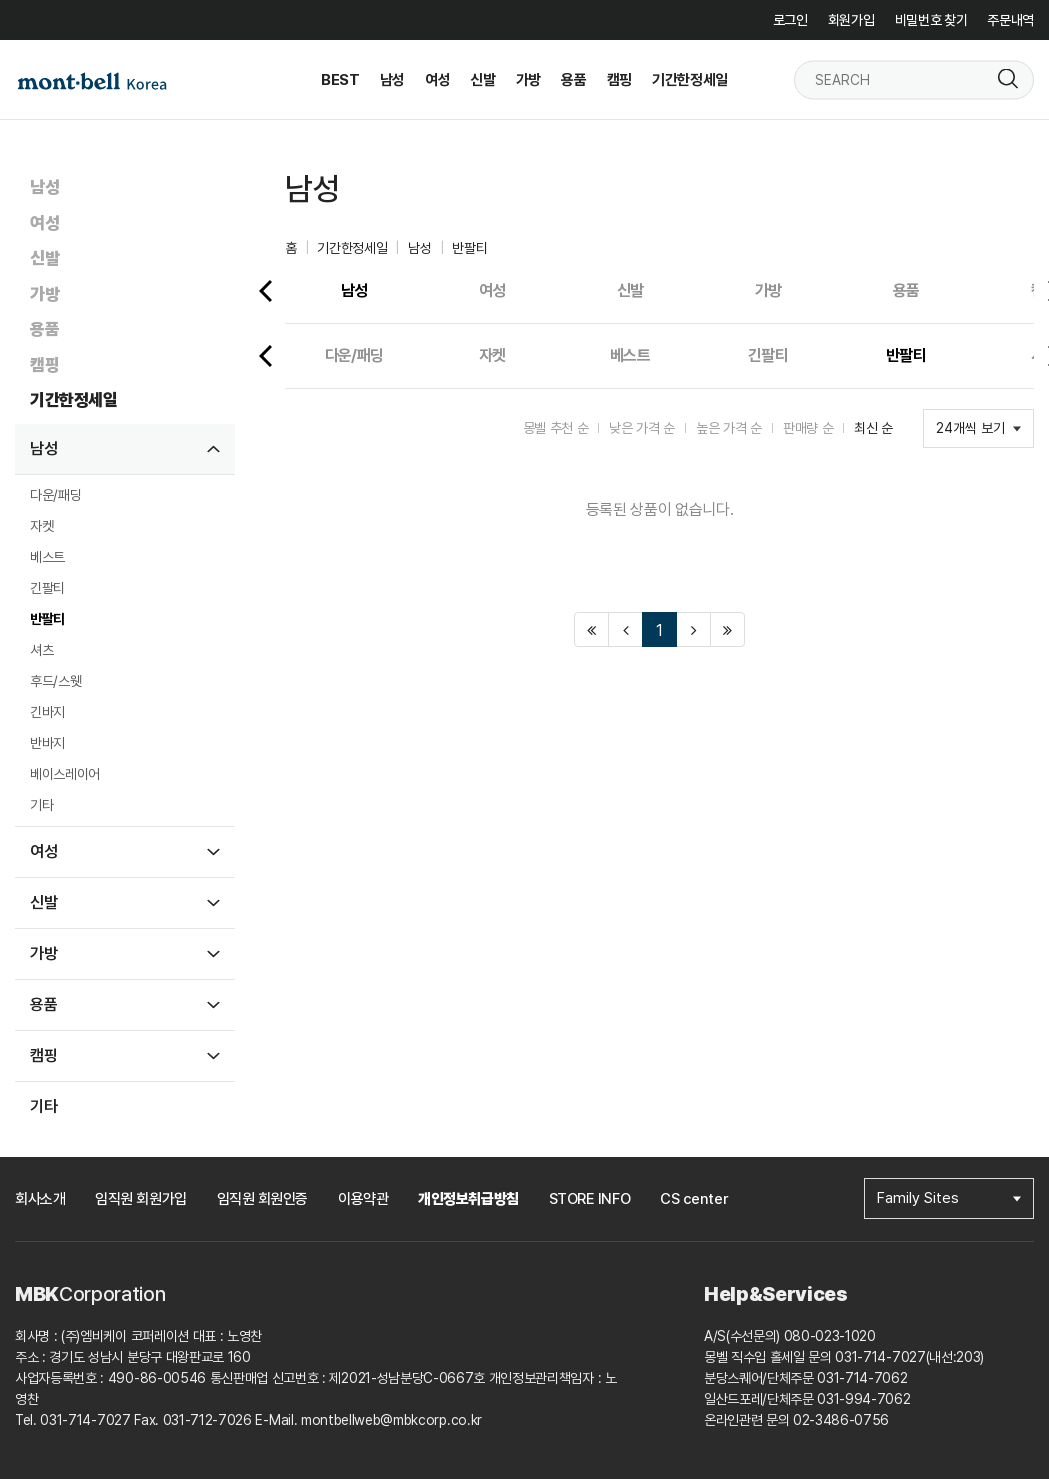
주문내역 (1010, 20)
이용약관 (363, 1199)
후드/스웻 (55, 681)
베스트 (47, 557)
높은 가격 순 (729, 428)
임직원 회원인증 (262, 1199)
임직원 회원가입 (140, 1199)
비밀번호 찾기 (931, 20)
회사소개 (40, 1199)
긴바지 (47, 712)
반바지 (47, 743)
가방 (44, 294)
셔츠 (41, 650)
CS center (694, 1199)
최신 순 (873, 428)
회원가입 (851, 20)
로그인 (790, 20)
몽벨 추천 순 (556, 428)
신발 (44, 258)
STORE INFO (590, 1199)
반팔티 (47, 619)
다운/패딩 (55, 495)
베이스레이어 (65, 774)
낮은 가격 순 (642, 428)
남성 (44, 187)
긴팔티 (47, 588)
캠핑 (44, 365)
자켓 (41, 526)
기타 (41, 805)
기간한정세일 (73, 400)
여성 (44, 223)
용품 (44, 329)
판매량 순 (808, 428)
